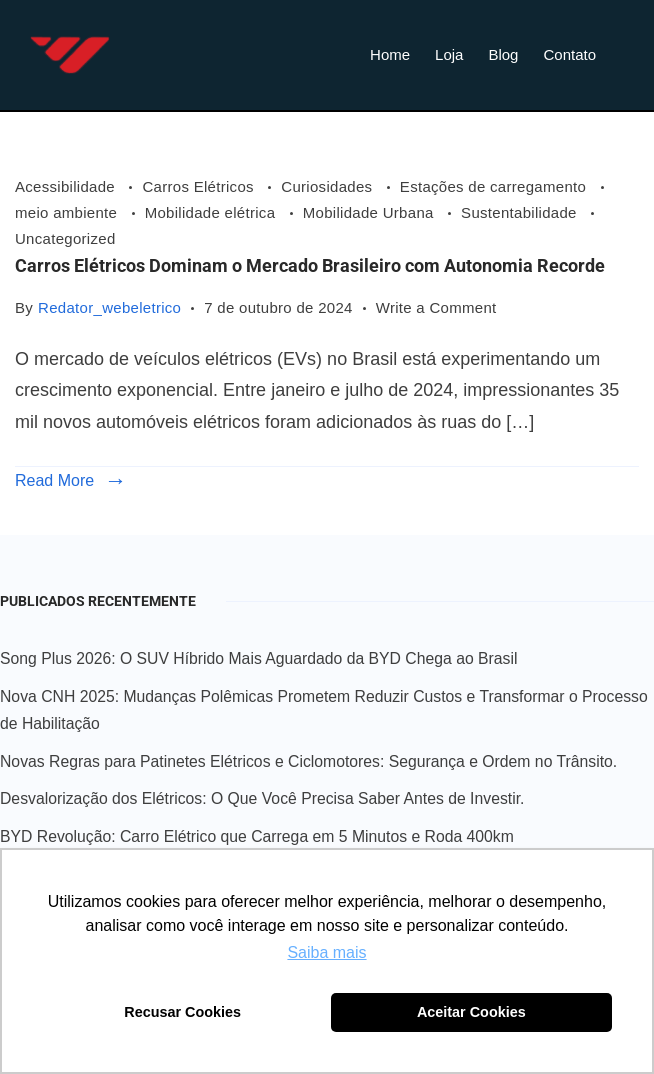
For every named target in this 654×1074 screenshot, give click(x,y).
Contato (569, 54)
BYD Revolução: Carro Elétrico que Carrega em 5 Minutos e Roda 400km (257, 836)
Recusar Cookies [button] (182, 1012)
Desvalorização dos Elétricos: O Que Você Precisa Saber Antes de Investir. (262, 798)
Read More (54, 480)
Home (390, 54)
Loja (449, 54)
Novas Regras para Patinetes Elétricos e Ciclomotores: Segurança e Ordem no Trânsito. (308, 761)
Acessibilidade (67, 186)
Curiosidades (329, 186)
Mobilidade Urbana (370, 212)
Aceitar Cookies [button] (471, 1012)
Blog (503, 54)
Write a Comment (436, 305)
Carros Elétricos (200, 186)
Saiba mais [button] (326, 952)
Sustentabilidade (521, 212)
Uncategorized (65, 238)
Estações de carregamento (495, 186)
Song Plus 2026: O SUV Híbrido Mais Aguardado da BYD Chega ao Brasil (258, 658)
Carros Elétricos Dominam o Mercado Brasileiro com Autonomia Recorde (310, 265)
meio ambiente (68, 212)
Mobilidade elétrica (212, 212)
